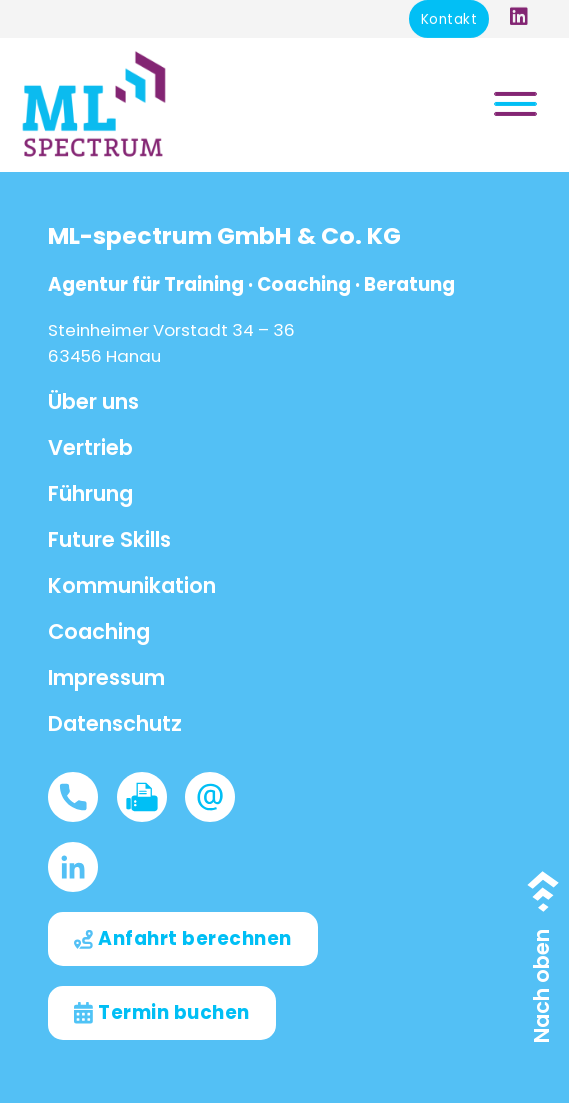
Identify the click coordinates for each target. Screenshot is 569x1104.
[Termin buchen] (161, 1013)
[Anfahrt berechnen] (182, 939)
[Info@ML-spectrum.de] (219, 797)
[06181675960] (82, 797)
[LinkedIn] (82, 867)
